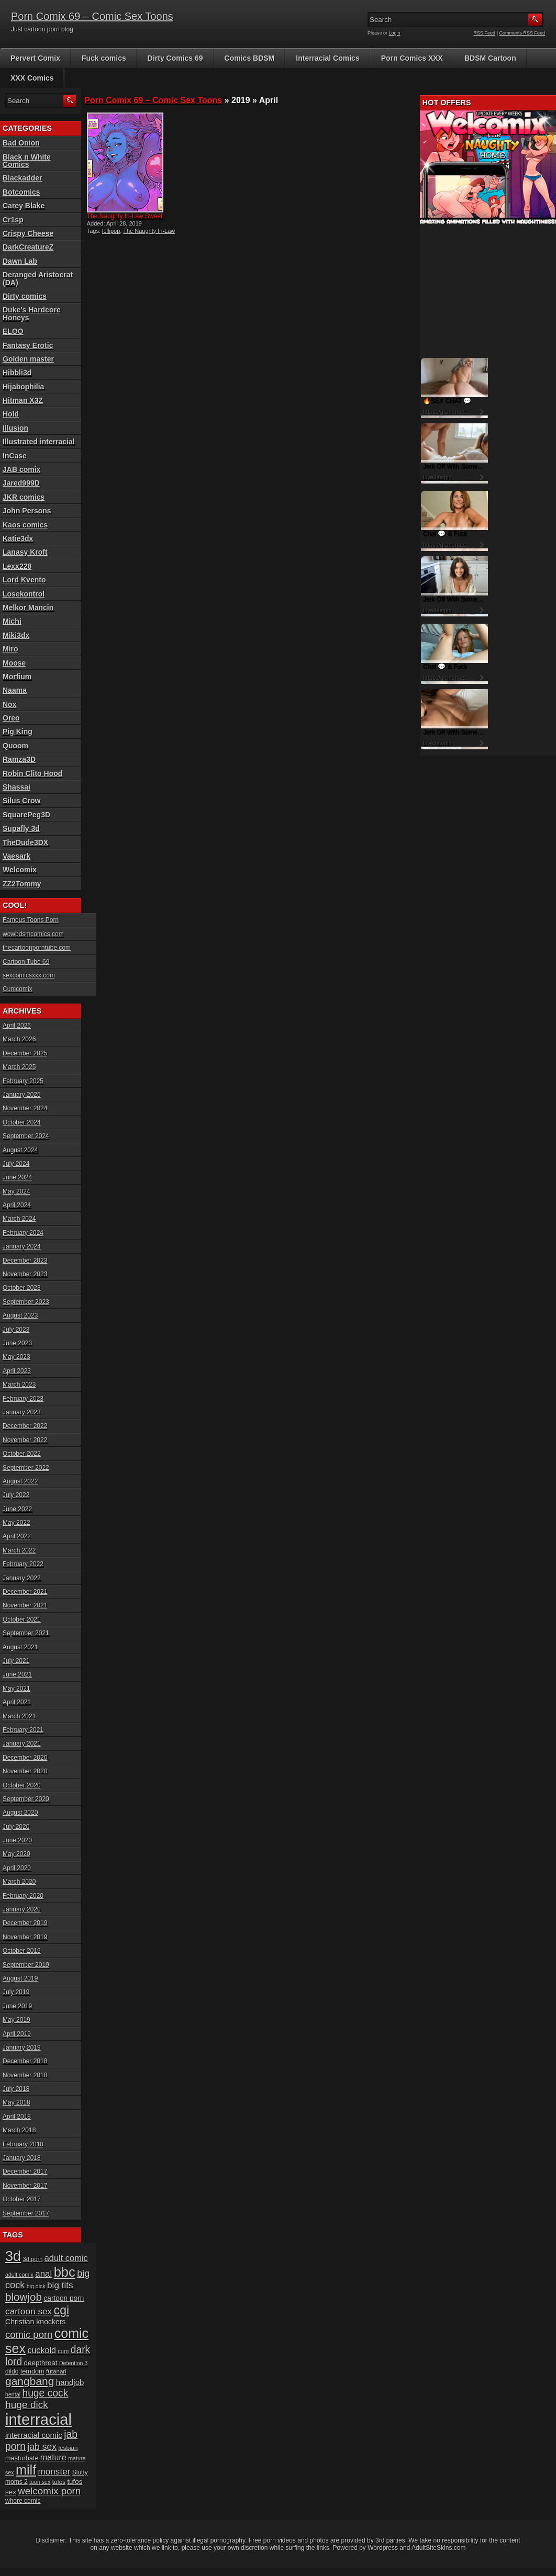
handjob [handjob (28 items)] (70, 2382)
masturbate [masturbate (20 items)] (21, 2458)
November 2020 (25, 1771)
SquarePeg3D (26, 815)
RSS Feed (485, 33)
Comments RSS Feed (522, 33)
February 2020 (23, 1895)
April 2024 (17, 1205)
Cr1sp (13, 220)
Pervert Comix (35, 58)
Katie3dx (18, 538)
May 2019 (16, 2019)
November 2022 (25, 1440)
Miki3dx (16, 635)
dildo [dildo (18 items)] (11, 2371)
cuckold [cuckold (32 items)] (41, 2350)
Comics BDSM (250, 58)
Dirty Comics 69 (175, 58)
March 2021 (19, 1716)
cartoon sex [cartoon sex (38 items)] (28, 2311)
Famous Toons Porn (31, 920)
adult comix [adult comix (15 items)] (19, 2274)
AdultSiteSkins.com (438, 2547)
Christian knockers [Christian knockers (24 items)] (35, 2322)
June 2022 (17, 1509)
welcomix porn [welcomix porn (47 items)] (49, 2490)
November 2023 (25, 1274)
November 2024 (25, 1108)
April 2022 (17, 1536)
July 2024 (16, 1163)
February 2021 (23, 1730)
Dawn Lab (20, 261)
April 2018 (17, 2116)
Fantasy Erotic (28, 345)
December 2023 (25, 1260)
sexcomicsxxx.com (29, 975)
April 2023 (17, 1371)
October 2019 (22, 1950)
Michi (12, 621)
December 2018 (25, 2061)
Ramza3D (19, 759)
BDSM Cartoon (490, 58)
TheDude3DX (25, 842)
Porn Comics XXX (412, 58)
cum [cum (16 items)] (63, 2351)
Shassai (16, 787)
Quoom (15, 745)
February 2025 (23, 1081)
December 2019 (25, 1923)
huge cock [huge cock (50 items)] (45, 2393)
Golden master (28, 359)
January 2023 (22, 1412)
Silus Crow (21, 800)
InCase (15, 456)
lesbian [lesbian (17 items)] (67, 2447)
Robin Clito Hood (32, 773)
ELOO (13, 331)
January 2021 (22, 1743)
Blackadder (22, 178)
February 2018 (23, 2144)
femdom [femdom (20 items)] (32, 2371)
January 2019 (22, 2047)
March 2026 (19, 1039)
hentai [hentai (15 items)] (12, 2394)
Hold (11, 414)
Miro (10, 649)
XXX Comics (31, 78)
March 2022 (19, 1550)
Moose (14, 663)
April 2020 (17, 1868)
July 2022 (16, 1495)
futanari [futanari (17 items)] (56, 2371)
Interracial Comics (327, 58)
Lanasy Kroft (25, 552)
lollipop (111, 231)
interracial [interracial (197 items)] (38, 2419)
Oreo (11, 718)
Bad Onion (21, 143)
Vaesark (16, 856)
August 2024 (20, 1150)
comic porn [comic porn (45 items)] (28, 2334)
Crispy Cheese (28, 233)
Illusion (15, 428)
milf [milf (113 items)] (26, 2469)
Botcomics (21, 192)
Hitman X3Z (23, 400)
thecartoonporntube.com (37, 947)
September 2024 (26, 1136)
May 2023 (16, 1356)
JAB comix (21, 469)
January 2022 (22, 1578)
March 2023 (19, 1384)
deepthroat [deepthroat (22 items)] (41, 2363)
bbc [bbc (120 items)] (64, 2272)
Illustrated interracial (39, 441)
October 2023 (22, 1287)
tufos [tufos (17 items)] (58, 2481)
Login (395, 33)
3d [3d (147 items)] (13, 2256)
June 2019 (17, 2006)
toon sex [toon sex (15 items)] (39, 2482)
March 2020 (19, 1881)
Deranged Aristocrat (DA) (38, 278)
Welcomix (20, 869)
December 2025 (25, 1053)
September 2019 (26, 1964)
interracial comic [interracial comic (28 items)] (33, 2435)
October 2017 (22, 2199)
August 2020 (20, 1812)
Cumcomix (17, 989)
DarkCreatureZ (28, 247)
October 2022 (22, 1453)
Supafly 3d (21, 828)
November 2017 (25, 2185)
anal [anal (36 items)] (43, 2274)
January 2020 (22, 1909)
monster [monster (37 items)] (54, 2472)
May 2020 (16, 1854)
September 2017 (26, 2213)
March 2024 (19, 1218)
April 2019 (17, 2034)
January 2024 (22, 1246)
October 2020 (22, 1785)
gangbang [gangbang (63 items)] (29, 2381)
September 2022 (26, 1467)
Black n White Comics (27, 160)
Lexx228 (17, 566)
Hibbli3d (17, 372)
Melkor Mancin (28, 607)
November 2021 (25, 1605)
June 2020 (17, 1840)
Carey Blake (24, 205)
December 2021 (25, 1591)
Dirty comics (25, 296)
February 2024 (23, 1232)
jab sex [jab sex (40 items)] (42, 2447)
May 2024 (16, 1191)
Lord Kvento (24, 580)
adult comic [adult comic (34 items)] (66, 2258)
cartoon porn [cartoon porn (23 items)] (63, 2298)
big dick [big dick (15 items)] (36, 2286)
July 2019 (16, 1992)
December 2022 (25, 1426)
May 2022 (16, 1522)
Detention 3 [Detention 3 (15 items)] (73, 2363)
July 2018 (16, 2089)
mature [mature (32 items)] (53, 2457)
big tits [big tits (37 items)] (60, 2285)
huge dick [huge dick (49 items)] (26, 2404)
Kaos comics (25, 525)
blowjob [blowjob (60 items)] (23, 2297)
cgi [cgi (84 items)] (61, 2310)
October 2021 (22, 1619)
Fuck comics (104, 58)
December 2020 (25, 1757)
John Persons (27, 511)
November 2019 (25, 1937)
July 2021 (16, 1660)
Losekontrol (24, 594)
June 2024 (17, 1177)
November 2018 (25, 2075)
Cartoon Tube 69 (26, 961)
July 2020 (16, 1826)
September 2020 (26, 1799)
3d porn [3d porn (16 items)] (33, 2259)
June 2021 (17, 1674)
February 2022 (23, 1564)
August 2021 (20, 1647)
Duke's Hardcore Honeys (32, 313)
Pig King (17, 731)
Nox (9, 704)
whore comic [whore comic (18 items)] (22, 2500)
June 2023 (17, 1343)
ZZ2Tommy (22, 884)
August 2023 (20, 1315)
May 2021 (16, 1688)
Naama (15, 690)
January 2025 (22, 1094)
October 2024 (22, 1122)
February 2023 (23, 1398)
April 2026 (17, 1025)
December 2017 (25, 2171)
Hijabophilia (23, 387)
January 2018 (22, 2158)
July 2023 (16, 1329)
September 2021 (26, 1633)
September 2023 (26, 1302)
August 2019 (20, 1978)
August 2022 (20, 1481)
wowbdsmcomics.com (33, 934)
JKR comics (24, 497)
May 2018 (16, 2102)
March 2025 (19, 1067)
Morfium (17, 676)
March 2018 (19, 2130)
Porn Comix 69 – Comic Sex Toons (92, 16)
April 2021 (17, 1702)
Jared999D (21, 483)
